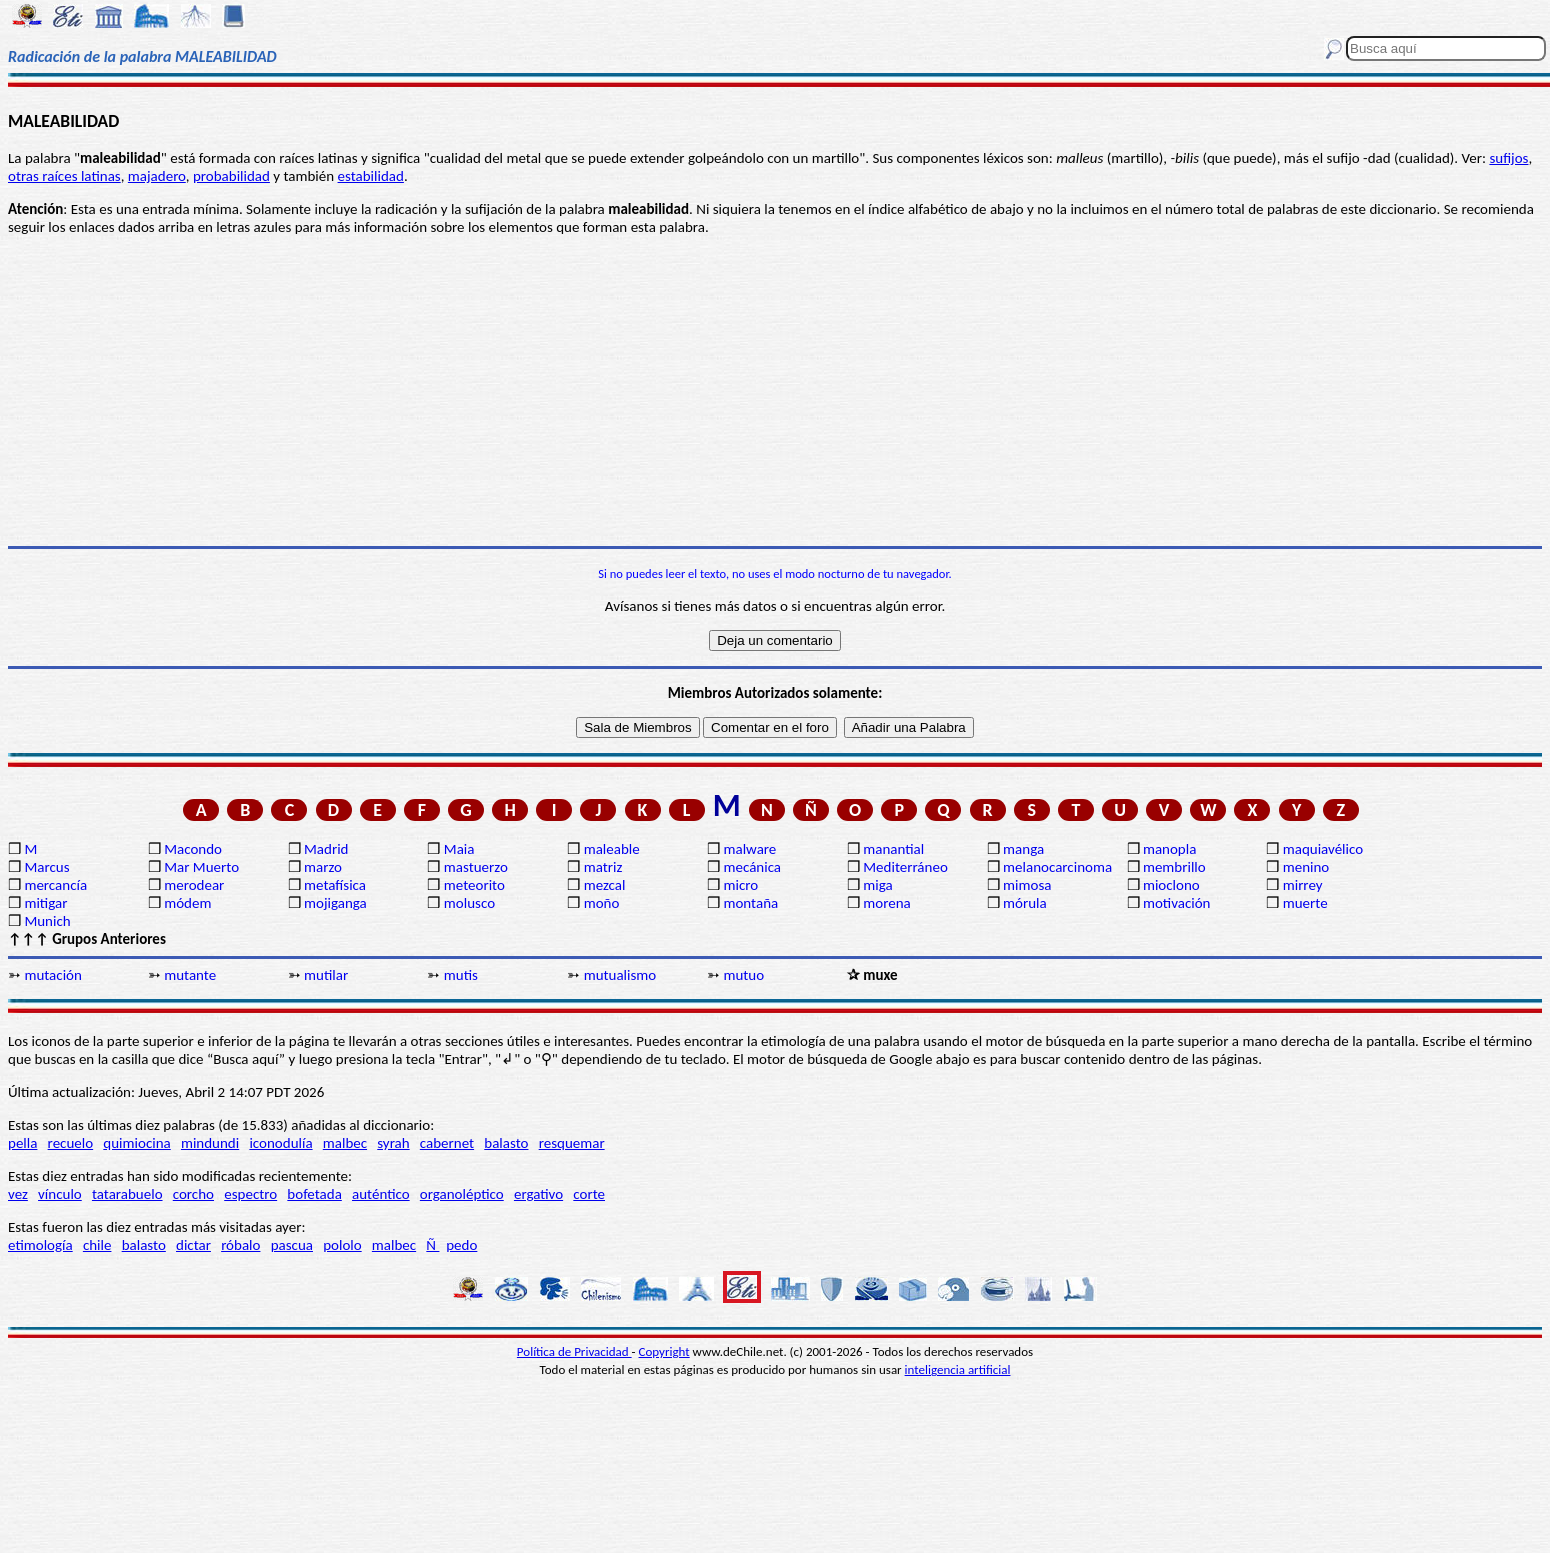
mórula (1025, 903)
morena (886, 903)
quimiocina (136, 1143)
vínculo (60, 1194)
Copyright (664, 1351)
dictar (193, 1245)
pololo (342, 1245)
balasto (506, 1143)
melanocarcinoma (1057, 867)
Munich (47, 921)
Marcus (46, 867)
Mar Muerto (201, 867)
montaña (750, 903)
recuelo (71, 1143)
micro (740, 885)
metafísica (335, 885)
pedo (461, 1245)
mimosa (1027, 885)
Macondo (193, 849)
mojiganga (335, 903)
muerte (1305, 903)
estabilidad (371, 176)
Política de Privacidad (574, 1351)
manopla (1169, 849)
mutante (190, 975)
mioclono (1171, 885)
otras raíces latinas (64, 176)
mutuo (743, 975)
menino (1306, 867)
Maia (459, 849)
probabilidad (231, 176)
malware (749, 849)
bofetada (314, 1194)
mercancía (55, 885)
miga (877, 885)
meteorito (474, 885)
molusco (469, 903)
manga (1023, 849)
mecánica (752, 867)
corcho (193, 1194)
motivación (1177, 903)
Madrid (326, 849)
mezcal (605, 885)
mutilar (326, 975)
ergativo (538, 1194)
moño (602, 903)
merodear (194, 885)
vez (18, 1194)
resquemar (572, 1143)
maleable (612, 849)
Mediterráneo (905, 867)
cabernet (447, 1143)
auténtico (381, 1194)
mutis (461, 975)
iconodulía (280, 1143)
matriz (603, 867)
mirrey (1303, 885)
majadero (157, 176)
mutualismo (620, 975)
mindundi (210, 1143)
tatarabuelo (127, 1194)
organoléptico (462, 1194)
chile (97, 1245)
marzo (323, 867)
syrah (393, 1143)
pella (22, 1143)
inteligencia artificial (958, 1369)
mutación (52, 975)
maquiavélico (1323, 849)
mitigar (45, 903)
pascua (292, 1245)
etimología (40, 1245)
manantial (893, 849)
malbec (345, 1143)
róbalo (240, 1245)
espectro (250, 1194)
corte (589, 1194)
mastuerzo (476, 867)
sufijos (1508, 158)
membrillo (1174, 867)
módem (187, 903)
